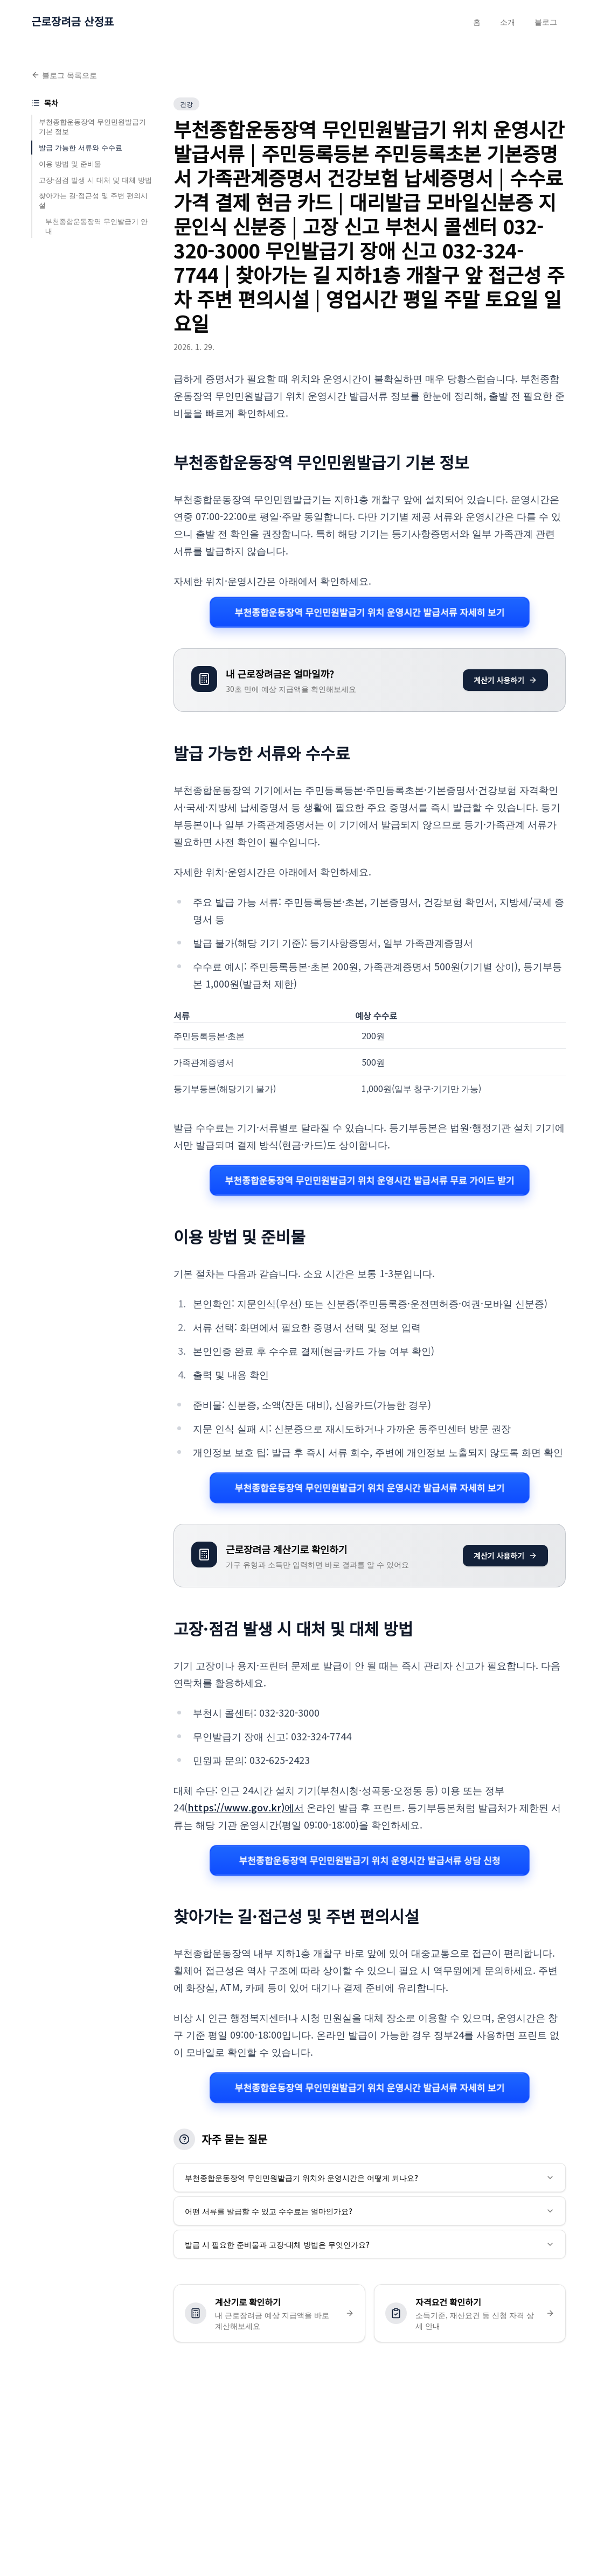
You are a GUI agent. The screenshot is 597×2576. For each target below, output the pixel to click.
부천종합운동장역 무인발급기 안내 (96, 226)
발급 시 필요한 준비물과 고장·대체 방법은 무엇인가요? (369, 2244)
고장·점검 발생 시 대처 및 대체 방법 (95, 179)
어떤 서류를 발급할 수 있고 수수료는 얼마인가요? (369, 2211)
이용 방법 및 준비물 (70, 163)
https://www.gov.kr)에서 (246, 1807)
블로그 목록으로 (64, 74)
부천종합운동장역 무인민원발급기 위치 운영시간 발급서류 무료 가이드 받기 (369, 1180)
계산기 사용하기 (505, 680)
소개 (507, 21)
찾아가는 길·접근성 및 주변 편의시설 (93, 200)
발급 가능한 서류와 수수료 (80, 147)
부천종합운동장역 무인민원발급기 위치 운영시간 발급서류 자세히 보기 (369, 1487)
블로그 (545, 21)
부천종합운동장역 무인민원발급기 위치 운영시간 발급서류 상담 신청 (369, 1860)
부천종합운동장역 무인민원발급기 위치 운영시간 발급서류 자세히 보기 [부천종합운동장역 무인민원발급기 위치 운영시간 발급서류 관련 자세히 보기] (369, 612)
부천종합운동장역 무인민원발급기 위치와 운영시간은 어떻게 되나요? (369, 2177)
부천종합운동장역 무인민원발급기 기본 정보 (92, 126)
